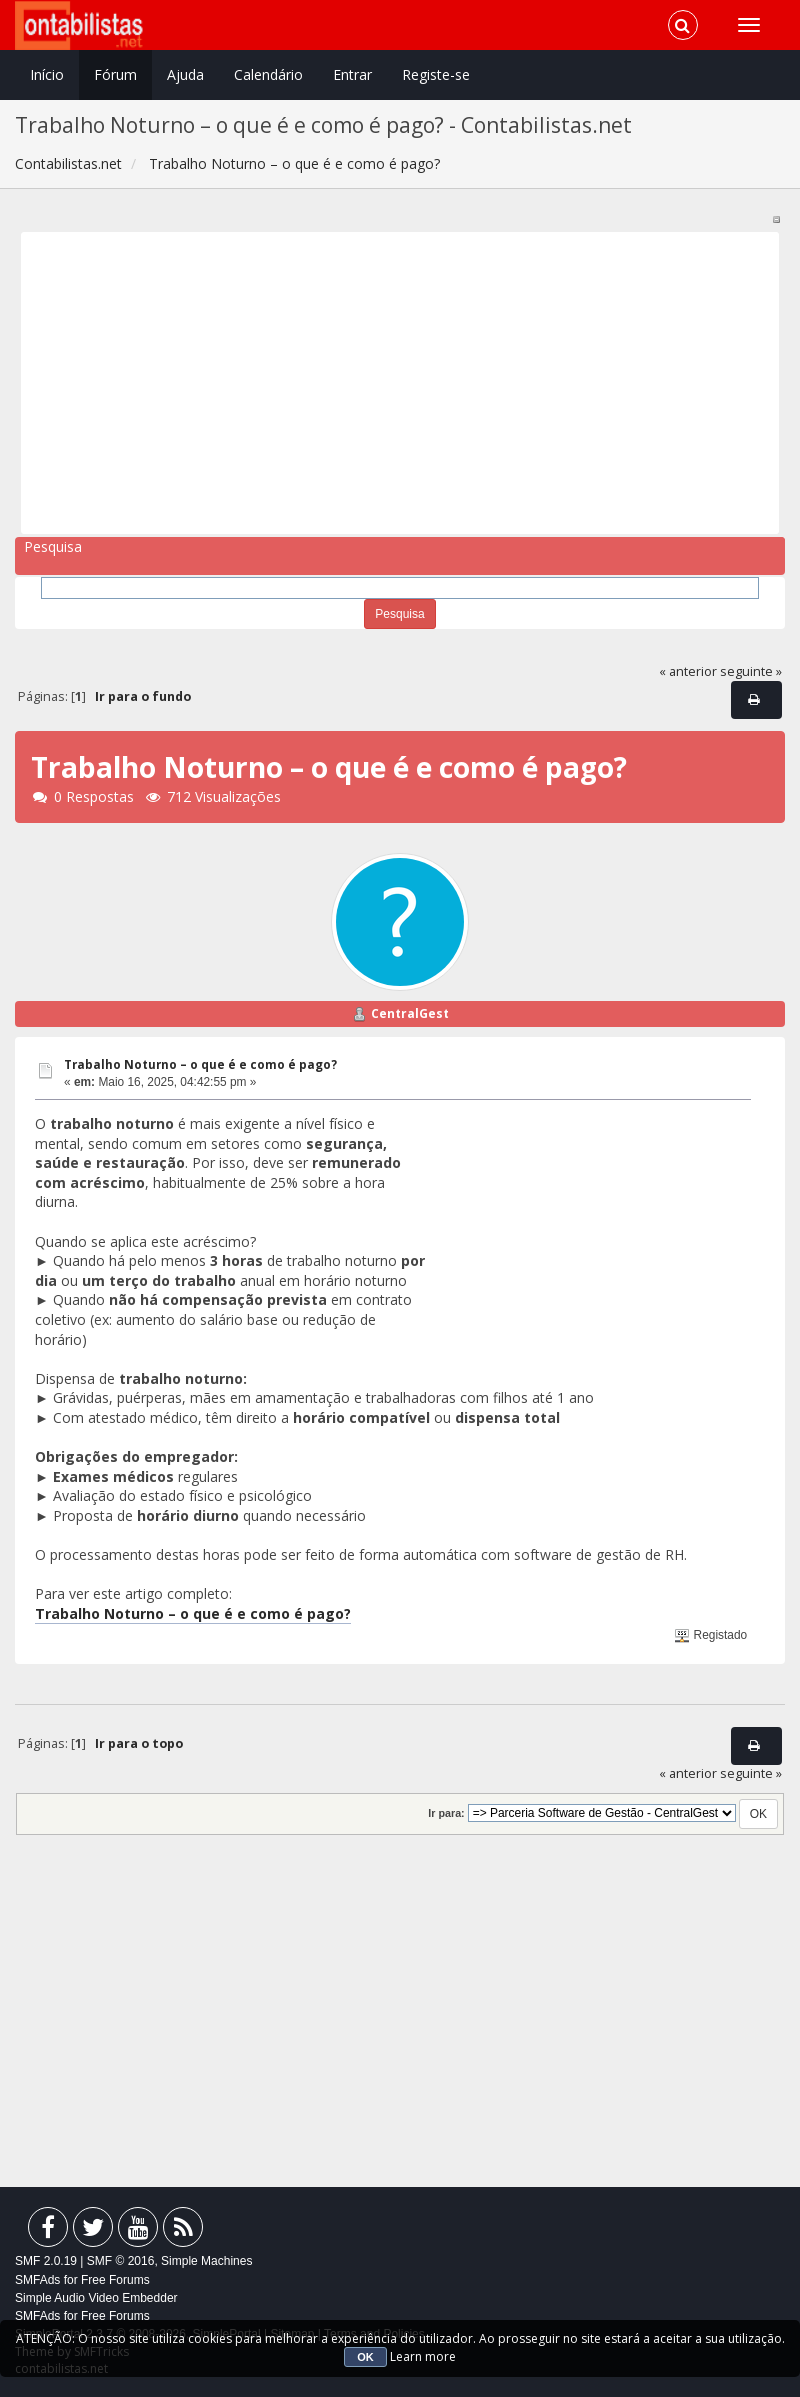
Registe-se (436, 74)
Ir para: (446, 1813)
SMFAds (37, 2280)
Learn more (423, 2356)
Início (47, 74)
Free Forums (115, 2280)
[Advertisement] (400, 383)
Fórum (115, 74)
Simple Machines (206, 2261)
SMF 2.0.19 (46, 2261)
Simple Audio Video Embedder (96, 2298)
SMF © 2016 (121, 2261)
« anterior (688, 671)
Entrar (352, 74)
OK (365, 2357)
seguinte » (751, 671)
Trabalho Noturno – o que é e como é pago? (200, 1064)
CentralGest (410, 1013)
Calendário (268, 74)
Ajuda (185, 74)
